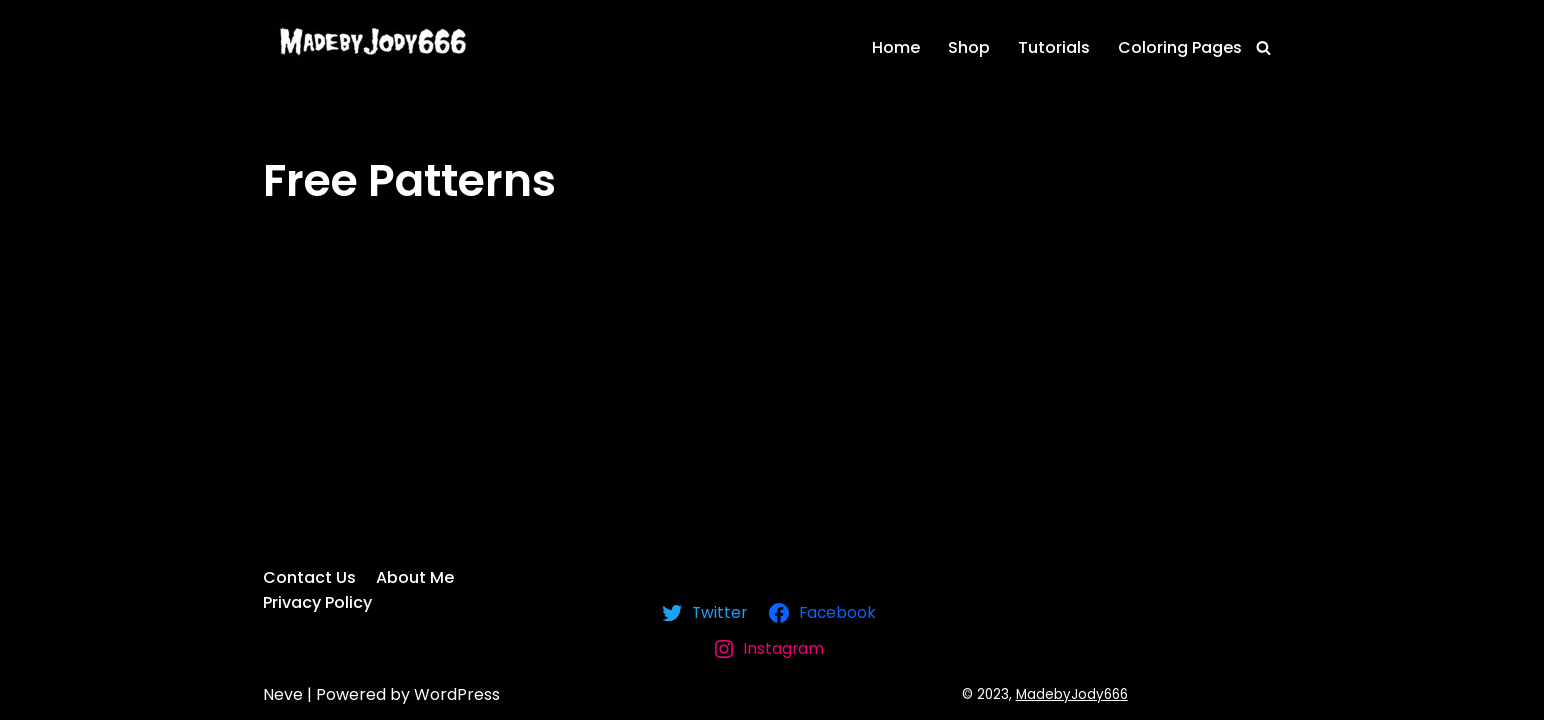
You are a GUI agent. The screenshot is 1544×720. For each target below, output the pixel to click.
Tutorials (1054, 47)
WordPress (457, 694)
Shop (969, 47)
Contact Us (309, 577)
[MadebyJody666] (368, 41)
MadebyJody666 (1072, 694)
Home (896, 47)
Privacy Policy (317, 602)
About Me (415, 577)
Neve (283, 694)
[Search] (1263, 47)
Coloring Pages (1180, 47)
